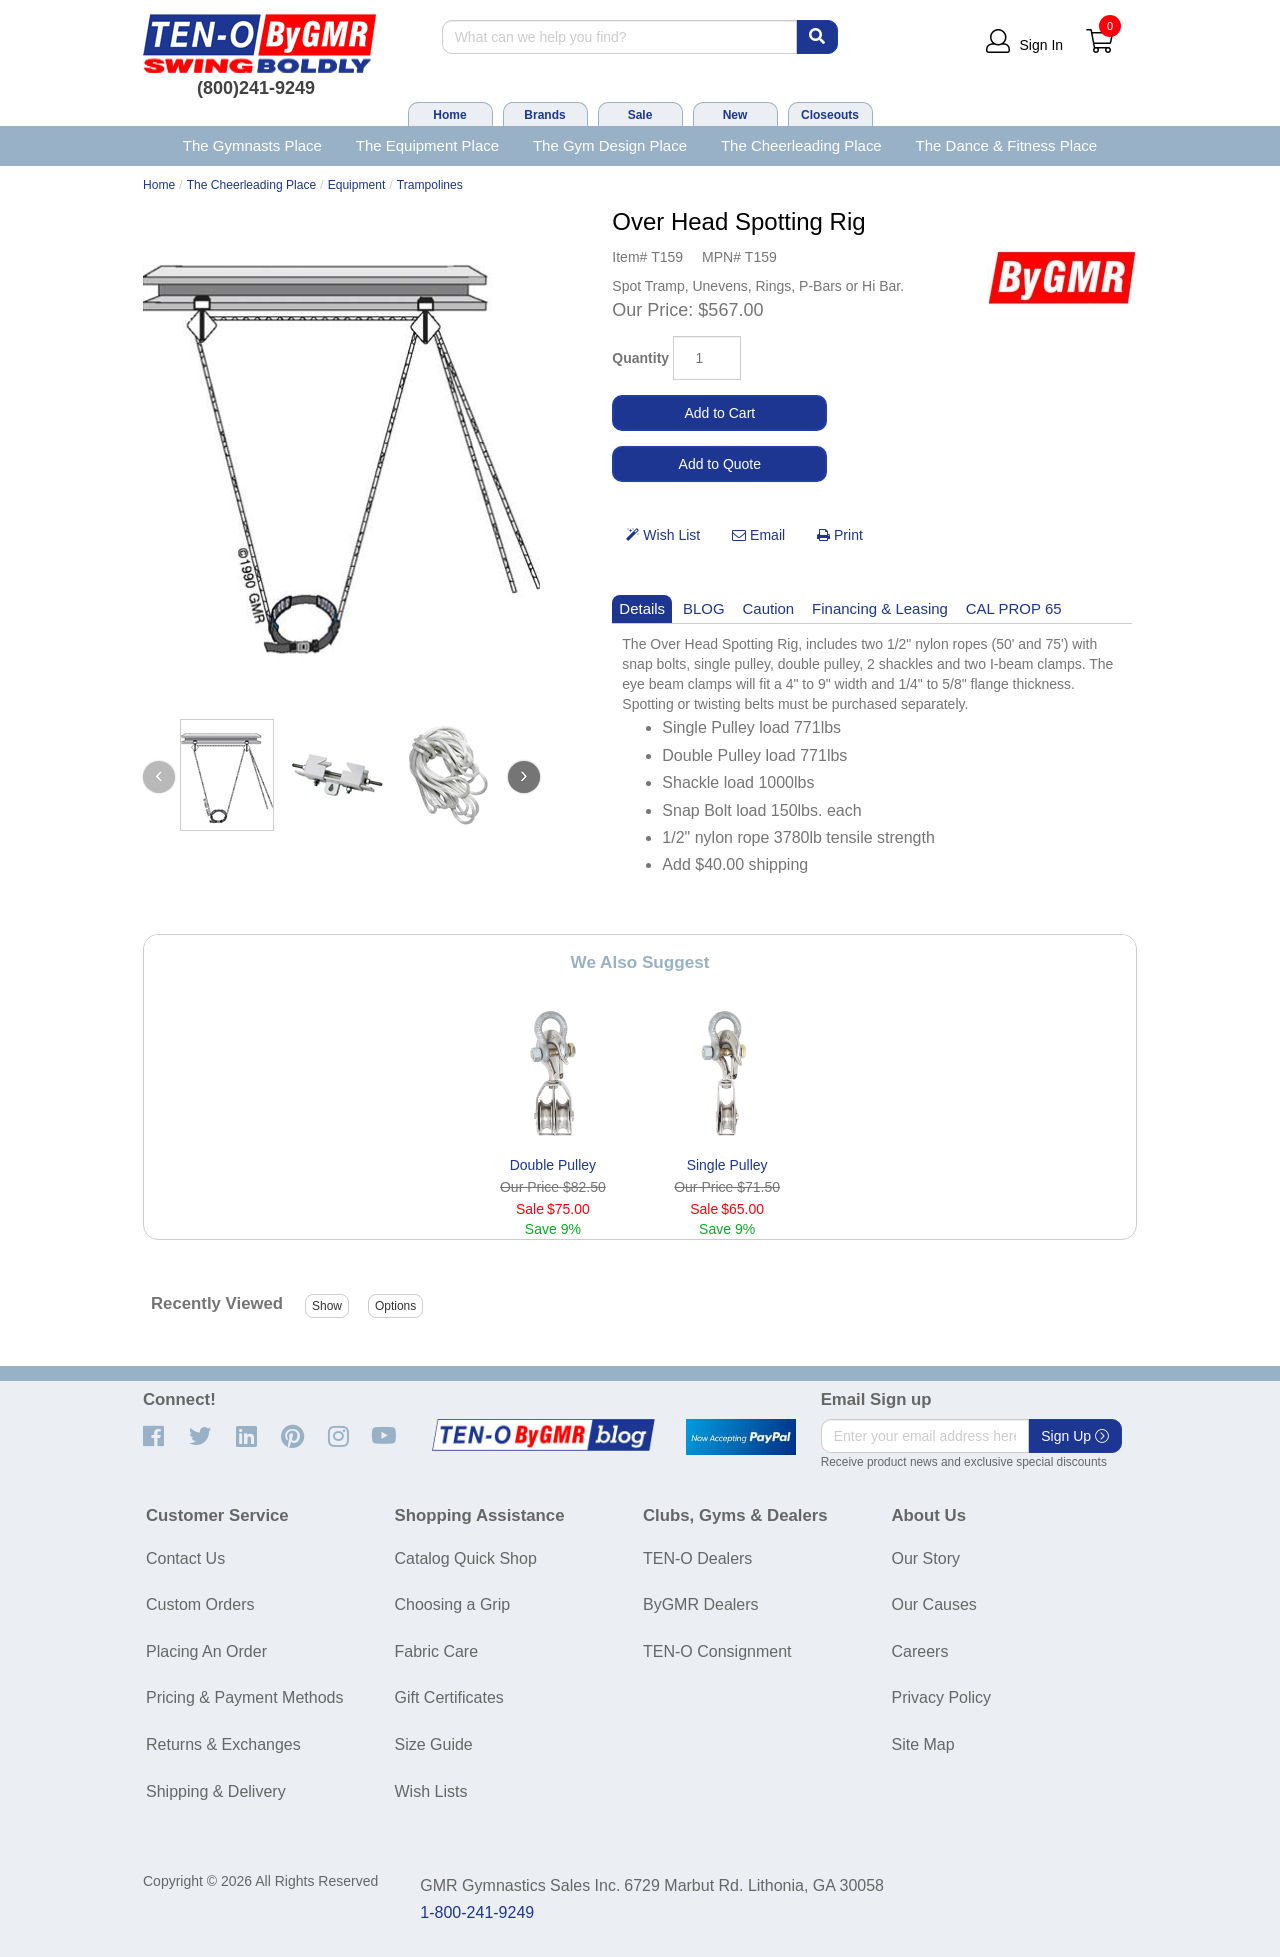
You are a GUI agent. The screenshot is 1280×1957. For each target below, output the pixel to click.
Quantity (640, 358)
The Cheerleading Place (801, 145)
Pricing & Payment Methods (244, 1697)
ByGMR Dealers (701, 1604)
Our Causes (934, 1604)
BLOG (704, 608)
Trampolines (430, 185)
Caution (769, 608)
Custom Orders (200, 1604)
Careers (920, 1651)
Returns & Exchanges (223, 1744)
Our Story (926, 1558)
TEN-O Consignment (717, 1651)
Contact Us (185, 1558)
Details (642, 608)
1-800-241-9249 (477, 1912)
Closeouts (830, 115)
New (735, 115)
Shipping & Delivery (216, 1791)
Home (449, 115)
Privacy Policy (942, 1697)
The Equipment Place (427, 145)
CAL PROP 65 (1014, 608)
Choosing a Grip (453, 1604)
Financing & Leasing (880, 608)
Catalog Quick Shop (466, 1558)
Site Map (923, 1744)
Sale (640, 115)
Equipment (357, 185)
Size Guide (434, 1744)
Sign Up (1075, 1436)
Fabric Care (437, 1651)
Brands (544, 115)
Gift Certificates (449, 1697)
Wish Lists (431, 1791)
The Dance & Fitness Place (1007, 145)
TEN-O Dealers (697, 1558)
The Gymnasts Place (252, 145)
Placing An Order (206, 1651)
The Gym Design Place (610, 145)
